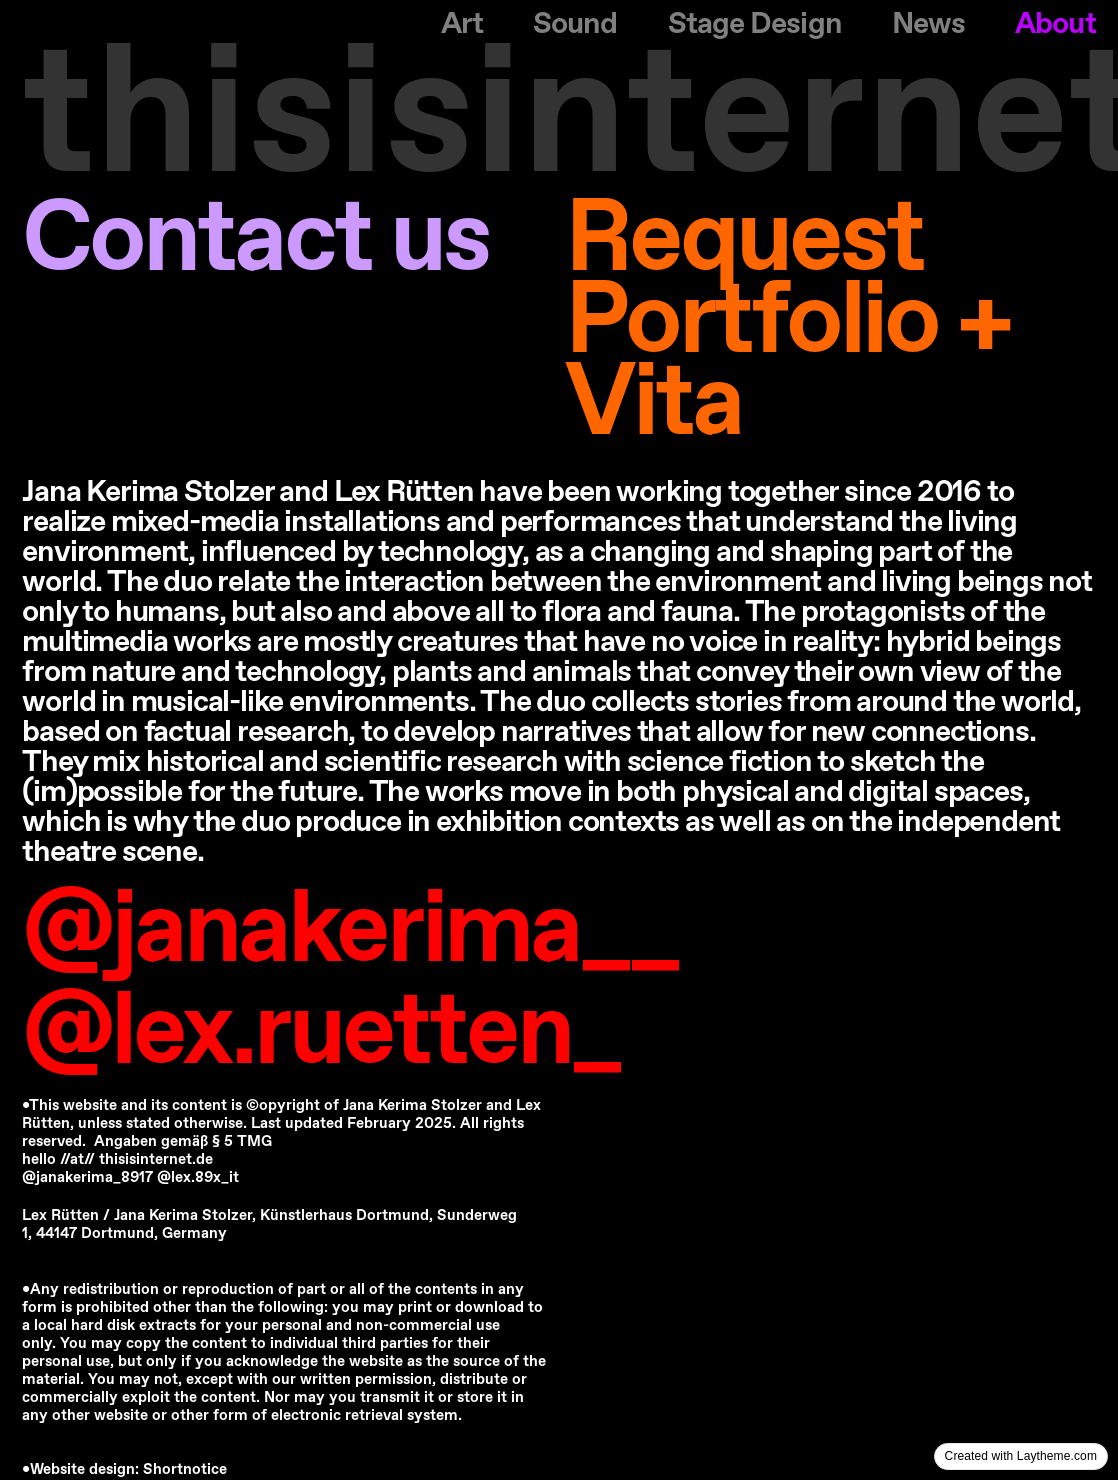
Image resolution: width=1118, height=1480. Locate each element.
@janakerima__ (350, 932)
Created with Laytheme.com (1021, 1456)
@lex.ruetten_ (321, 1034)
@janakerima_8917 (89, 1178)
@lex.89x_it (198, 1178)
